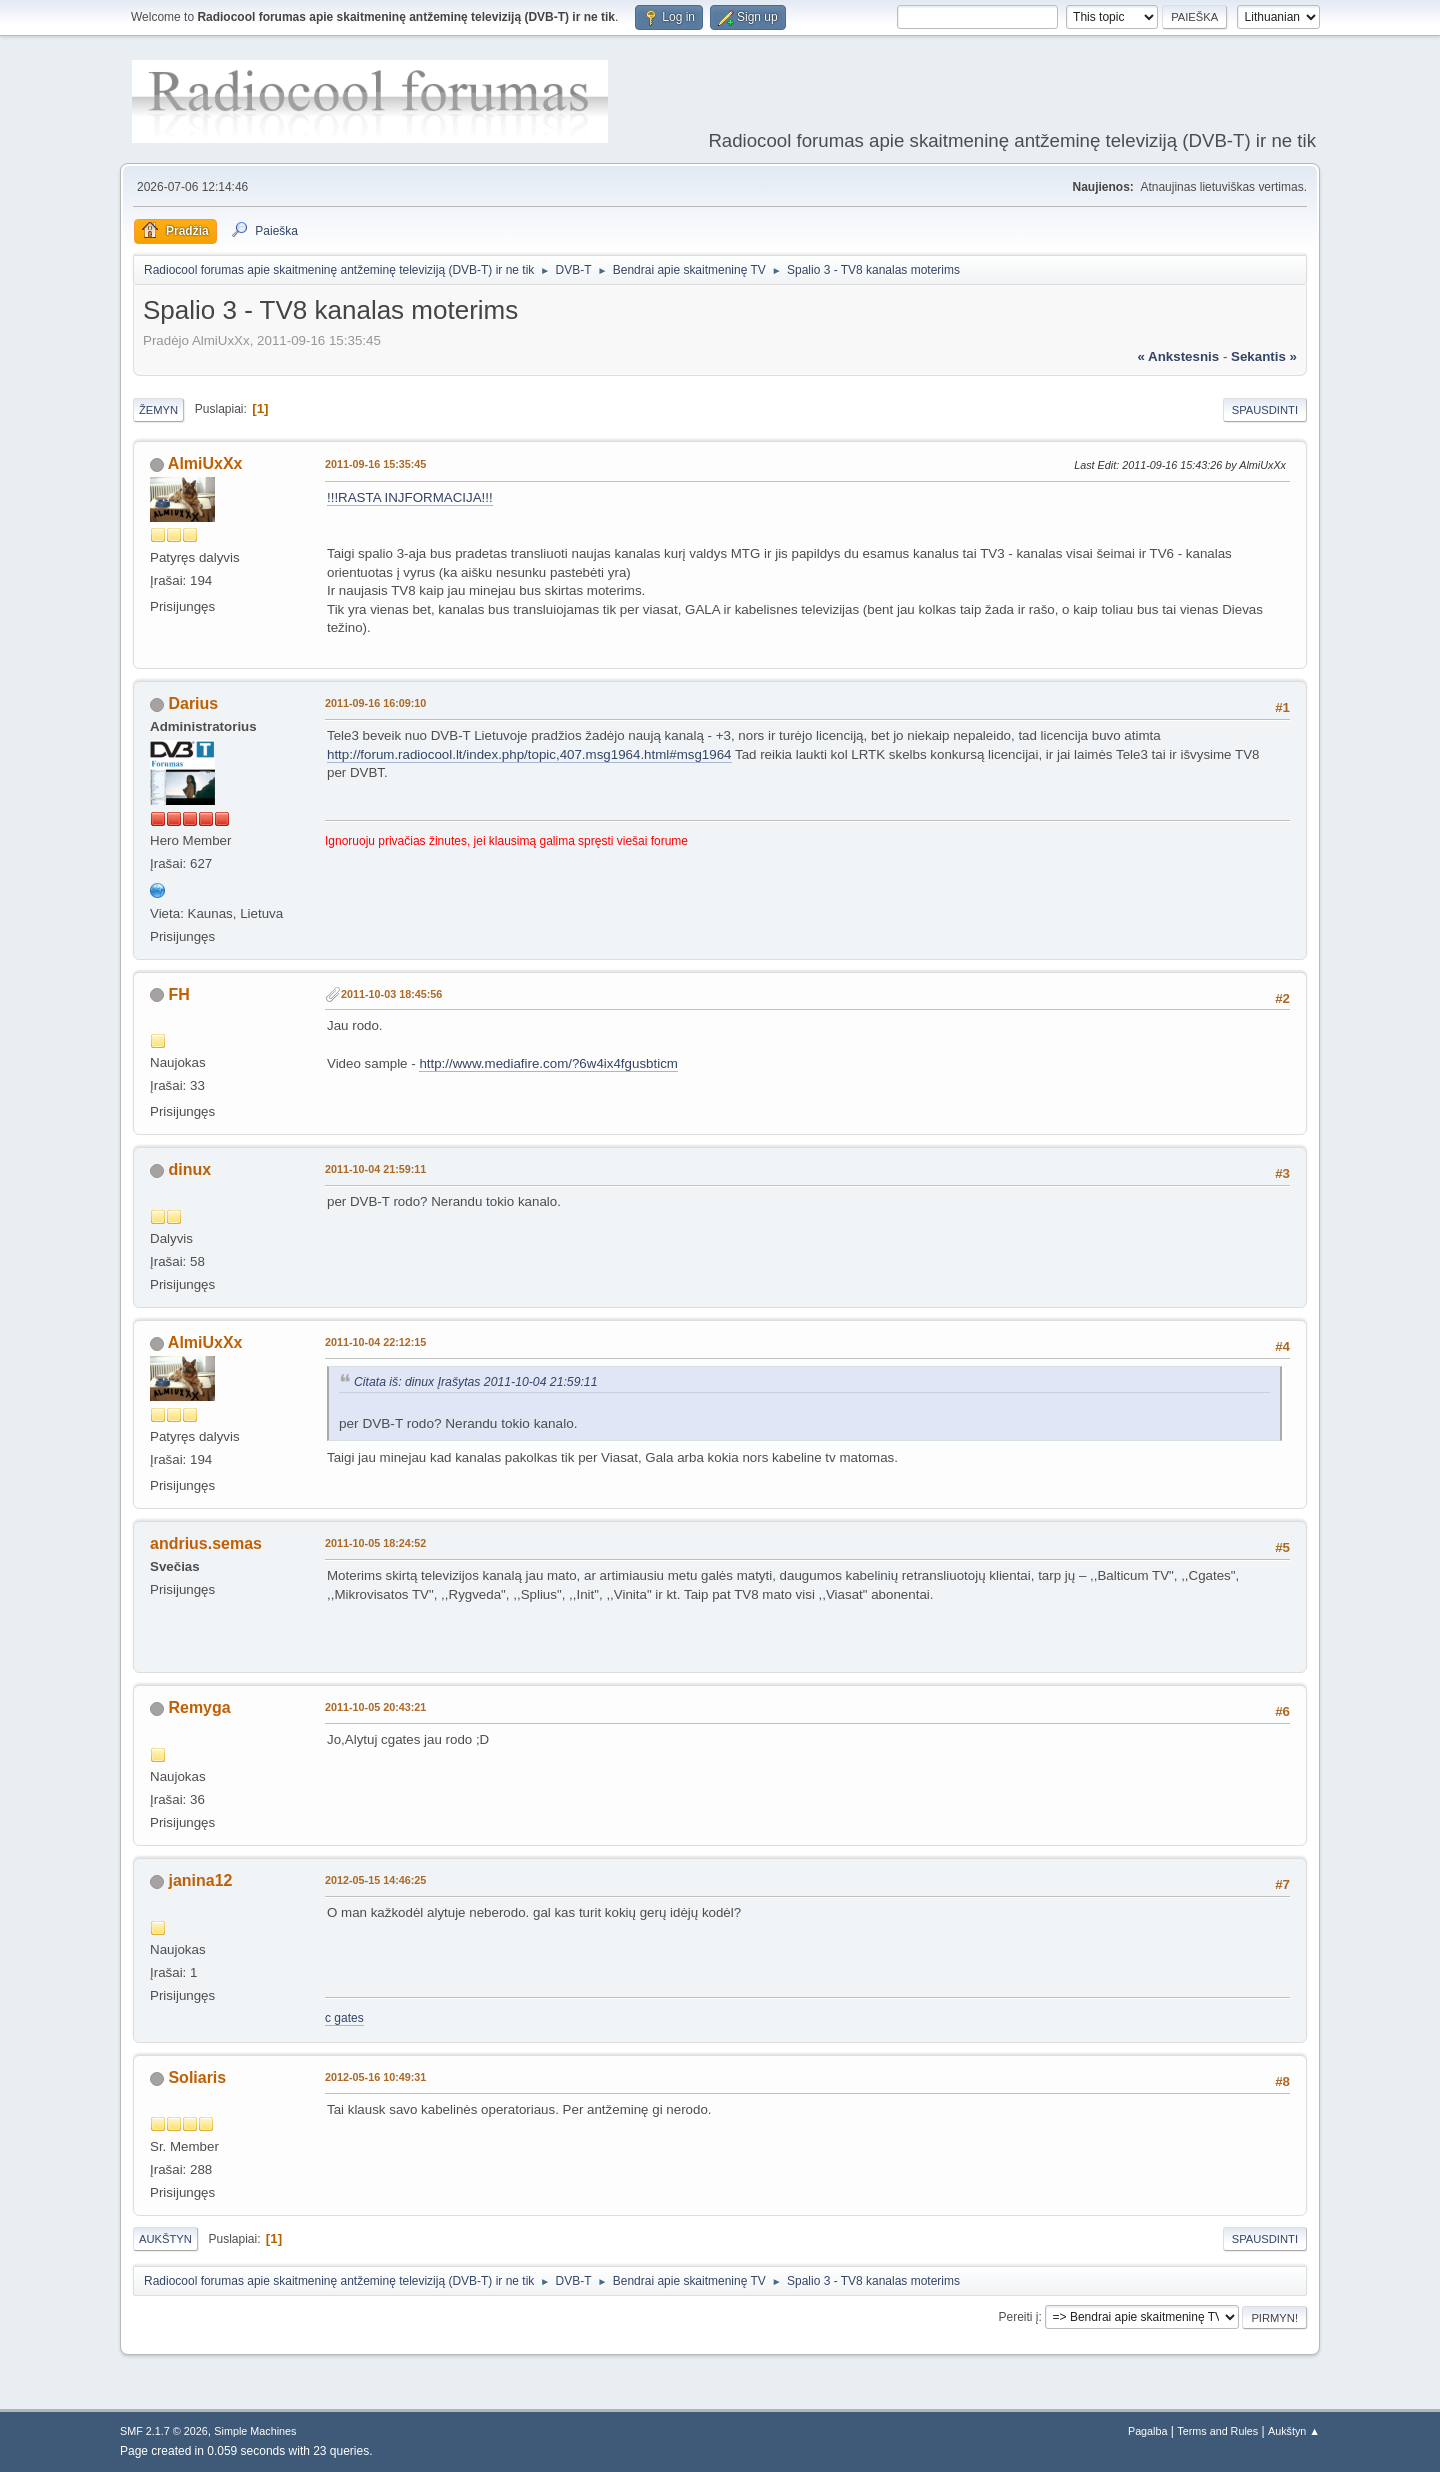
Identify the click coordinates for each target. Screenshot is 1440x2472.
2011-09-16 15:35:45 (375, 464)
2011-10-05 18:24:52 (375, 1543)
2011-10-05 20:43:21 (375, 1707)
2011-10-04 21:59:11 (375, 1169)
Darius (193, 703)
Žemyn (158, 410)
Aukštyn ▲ (1294, 2431)
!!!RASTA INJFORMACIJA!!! (410, 497)
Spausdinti (1265, 410)
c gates (344, 2018)
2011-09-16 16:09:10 (375, 703)
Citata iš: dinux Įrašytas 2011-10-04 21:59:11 (475, 1382)
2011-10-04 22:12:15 (375, 1342)
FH (178, 994)
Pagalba (1148, 2431)
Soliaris (197, 2077)
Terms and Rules (1217, 2431)
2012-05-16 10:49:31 (375, 2077)
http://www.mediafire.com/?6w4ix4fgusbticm (548, 1063)
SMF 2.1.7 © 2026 (164, 2431)
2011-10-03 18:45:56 (391, 994)
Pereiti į (1019, 2317)
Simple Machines (255, 2431)
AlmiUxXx (205, 463)
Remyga (199, 1707)
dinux (189, 1169)
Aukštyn (165, 2239)
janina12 (200, 1880)
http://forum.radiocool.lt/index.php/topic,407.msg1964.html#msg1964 (529, 754)
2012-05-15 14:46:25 (375, 1880)
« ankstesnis (1178, 356)
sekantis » (1264, 356)
